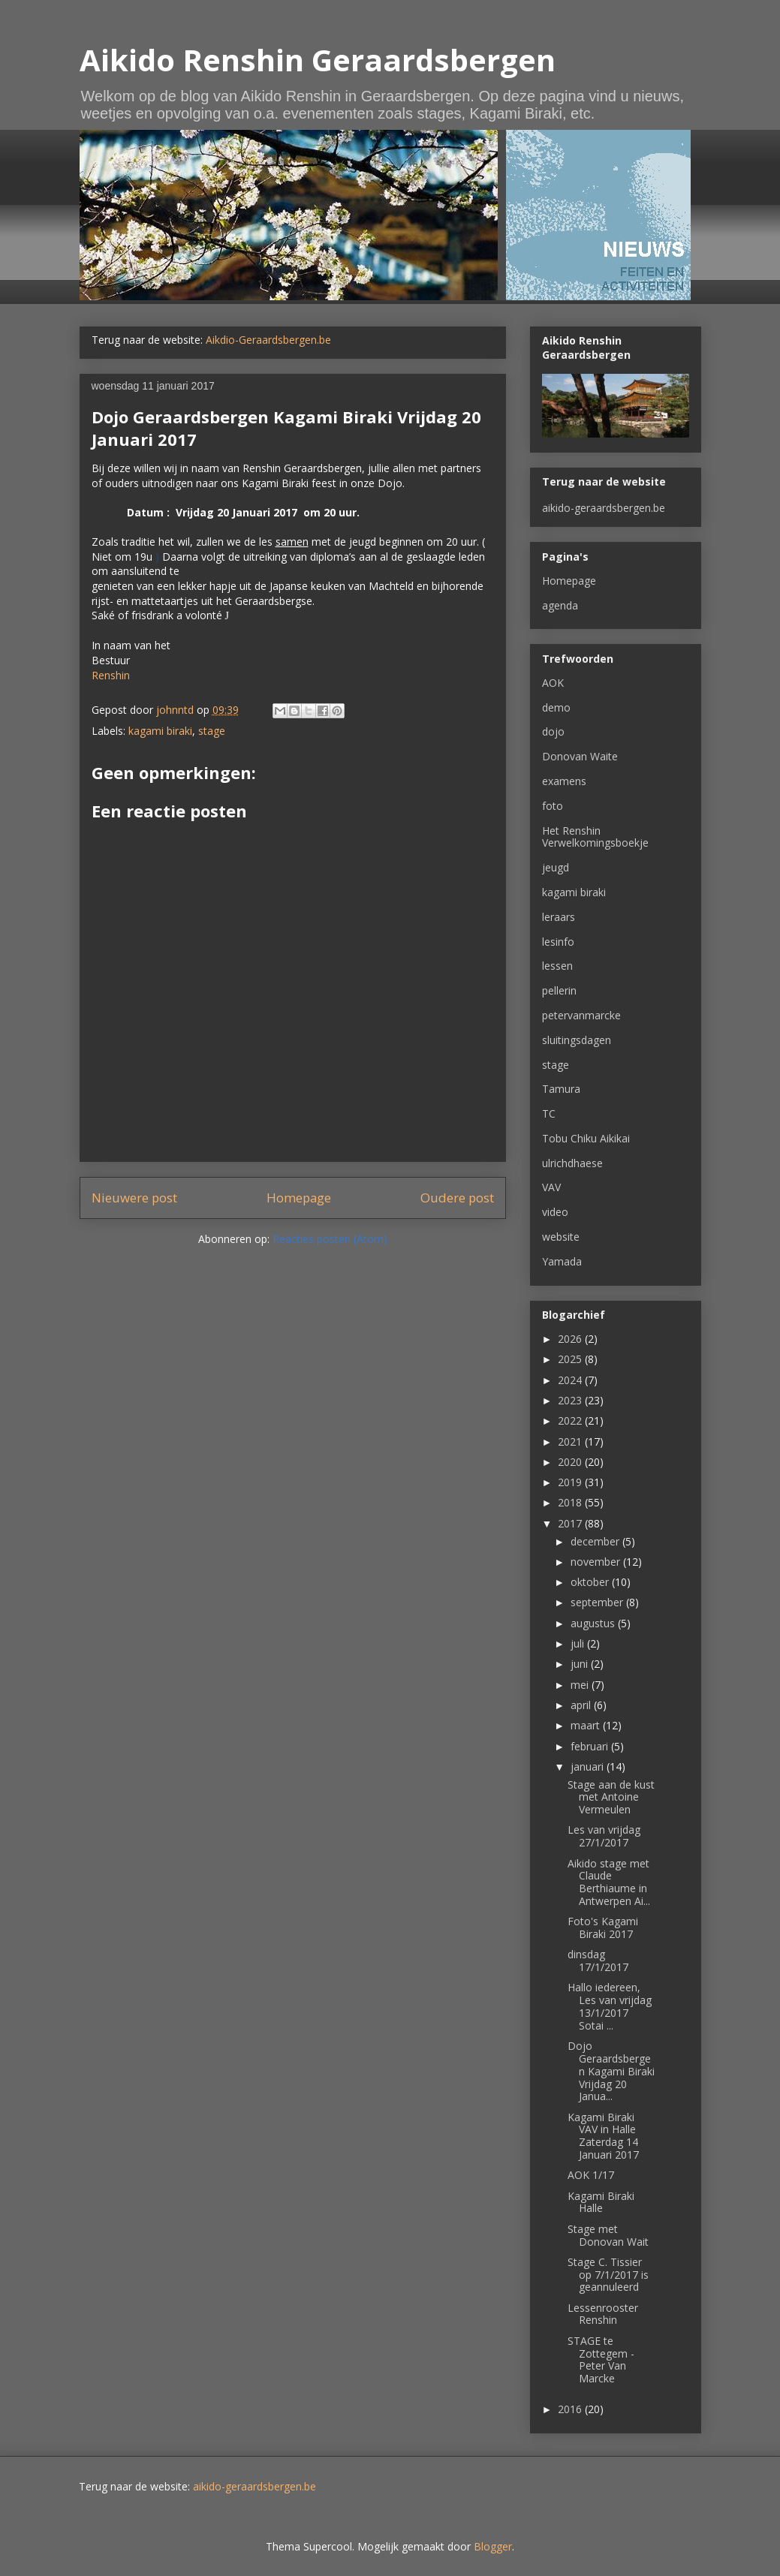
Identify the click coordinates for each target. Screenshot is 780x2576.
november (597, 1561)
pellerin (559, 990)
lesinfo (558, 941)
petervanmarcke (581, 1015)
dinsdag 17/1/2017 (598, 1960)
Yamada (562, 1261)
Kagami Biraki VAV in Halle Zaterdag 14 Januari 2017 (603, 2136)
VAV (551, 1187)
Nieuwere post (134, 1197)
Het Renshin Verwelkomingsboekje (595, 836)
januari (589, 1766)
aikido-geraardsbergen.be (603, 508)
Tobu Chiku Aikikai (586, 1138)
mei (581, 1685)
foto (552, 806)
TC (549, 1113)
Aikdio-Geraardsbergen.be (268, 340)
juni (581, 1664)
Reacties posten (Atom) (330, 1239)
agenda (560, 605)
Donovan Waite (580, 756)
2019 (571, 1482)
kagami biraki (160, 731)
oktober (591, 1582)
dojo (553, 731)
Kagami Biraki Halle (601, 2202)
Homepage (299, 1197)
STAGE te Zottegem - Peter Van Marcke (601, 2359)
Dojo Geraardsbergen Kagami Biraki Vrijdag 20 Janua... (611, 2071)
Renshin (111, 675)
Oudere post (457, 1197)
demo (556, 707)
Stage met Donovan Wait (608, 2235)
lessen (557, 965)
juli (579, 1643)
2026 (571, 1339)
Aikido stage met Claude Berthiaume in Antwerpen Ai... (609, 1882)
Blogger (493, 2546)
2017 (571, 1523)
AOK (553, 683)
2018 (571, 1502)
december (596, 1541)
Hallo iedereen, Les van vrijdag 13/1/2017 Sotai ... (610, 2006)
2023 (571, 1400)
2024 (571, 1380)
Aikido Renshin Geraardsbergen (318, 59)
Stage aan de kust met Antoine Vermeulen (611, 1797)
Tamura (561, 1089)
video (555, 1212)
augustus (594, 1623)
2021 (571, 1441)
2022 (571, 1420)
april (582, 1705)
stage (211, 731)
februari (591, 1746)
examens (564, 781)
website (561, 1236)
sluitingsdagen (576, 1040)
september (598, 1602)
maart (587, 1725)
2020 (571, 1462)
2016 (571, 2409)
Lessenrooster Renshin (603, 2314)
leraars (558, 917)
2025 (571, 1359)
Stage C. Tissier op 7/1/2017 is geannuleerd (608, 2275)
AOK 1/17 (591, 2175)
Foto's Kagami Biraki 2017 (603, 1927)
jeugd (555, 867)
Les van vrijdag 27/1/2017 (604, 1835)
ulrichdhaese (572, 1163)
